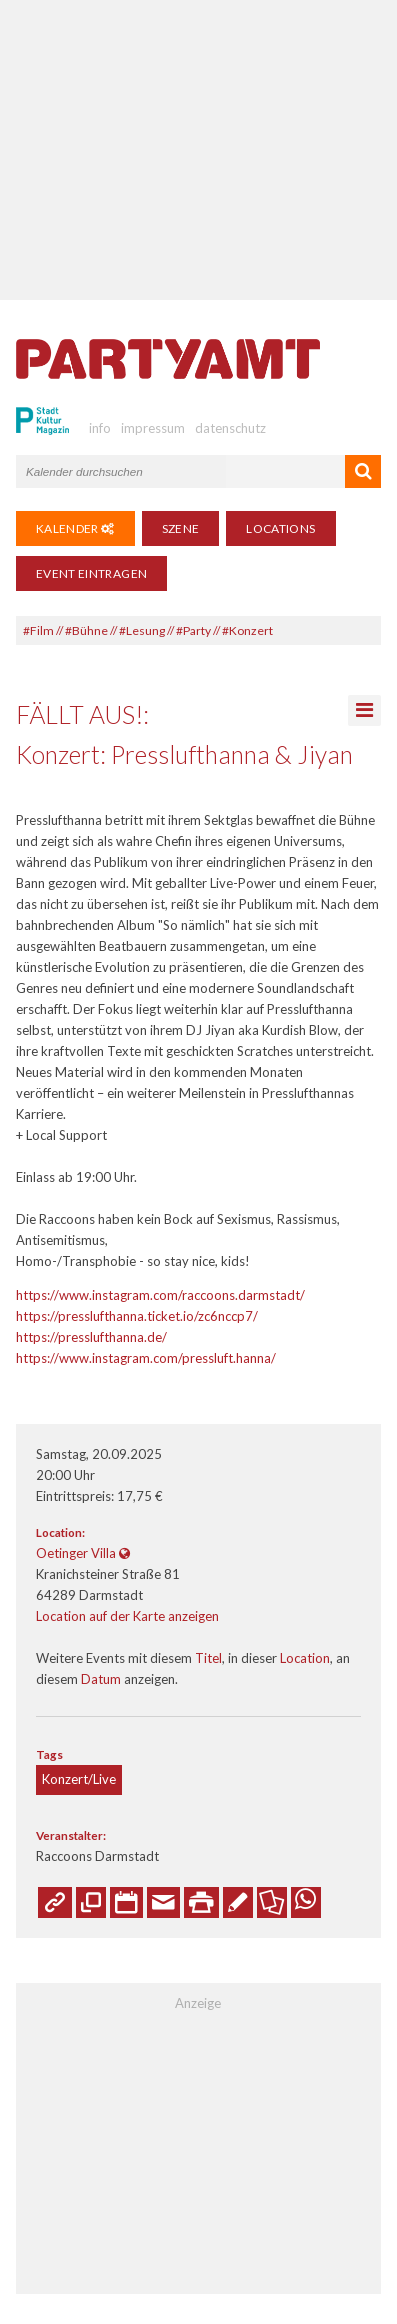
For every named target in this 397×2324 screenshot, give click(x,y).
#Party (193, 630)
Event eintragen (91, 573)
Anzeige (198, 2003)
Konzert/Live (79, 1779)
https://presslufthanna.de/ (91, 1337)
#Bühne (86, 630)
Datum (101, 1679)
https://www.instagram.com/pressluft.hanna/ (146, 1358)
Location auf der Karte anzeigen (127, 1616)
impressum (153, 428)
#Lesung (142, 630)
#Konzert (247, 630)
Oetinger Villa (76, 1553)
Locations (280, 528)
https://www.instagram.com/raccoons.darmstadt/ (160, 1295)
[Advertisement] (198, 150)
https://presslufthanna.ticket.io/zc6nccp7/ (137, 1316)
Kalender (75, 528)
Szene (181, 528)
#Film (38, 630)
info (100, 428)
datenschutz (230, 428)
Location (305, 1658)
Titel (208, 1658)
